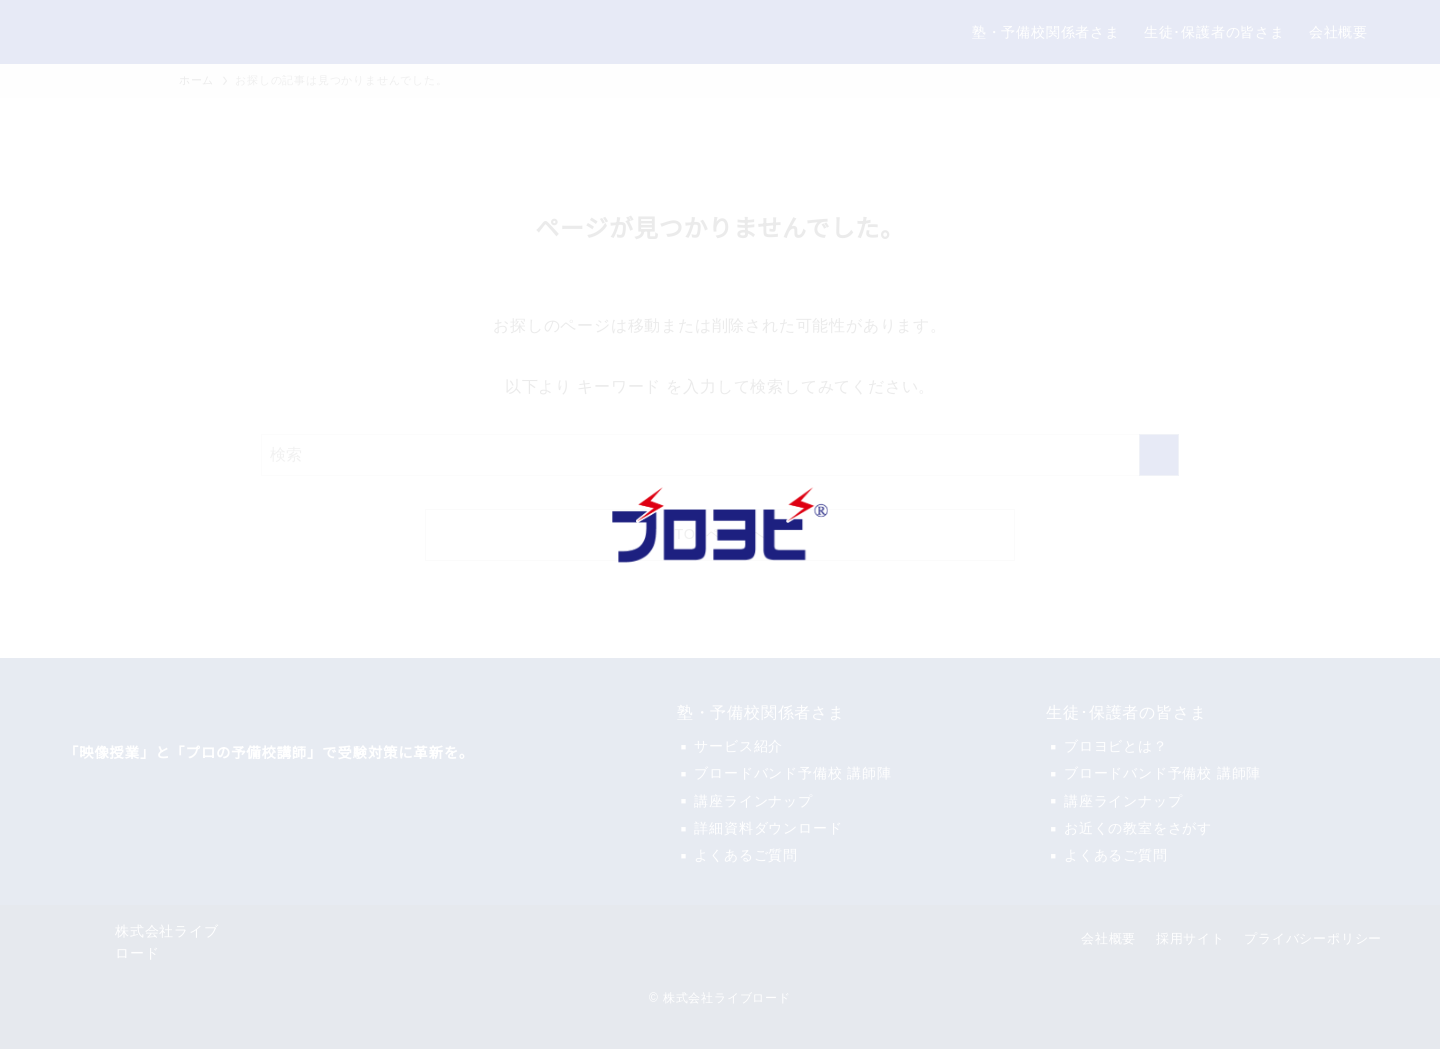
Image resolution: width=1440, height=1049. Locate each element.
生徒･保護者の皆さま (1126, 713)
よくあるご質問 (746, 855)
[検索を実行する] (1159, 455)
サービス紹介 (738, 746)
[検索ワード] (720, 455)
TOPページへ (720, 534)
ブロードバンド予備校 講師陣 (792, 773)
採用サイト (1190, 938)
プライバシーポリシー (1313, 938)
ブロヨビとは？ (1116, 746)
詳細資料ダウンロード (768, 828)
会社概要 (1108, 938)
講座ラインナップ (753, 801)
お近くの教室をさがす (1138, 828)
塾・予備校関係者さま (761, 713)
